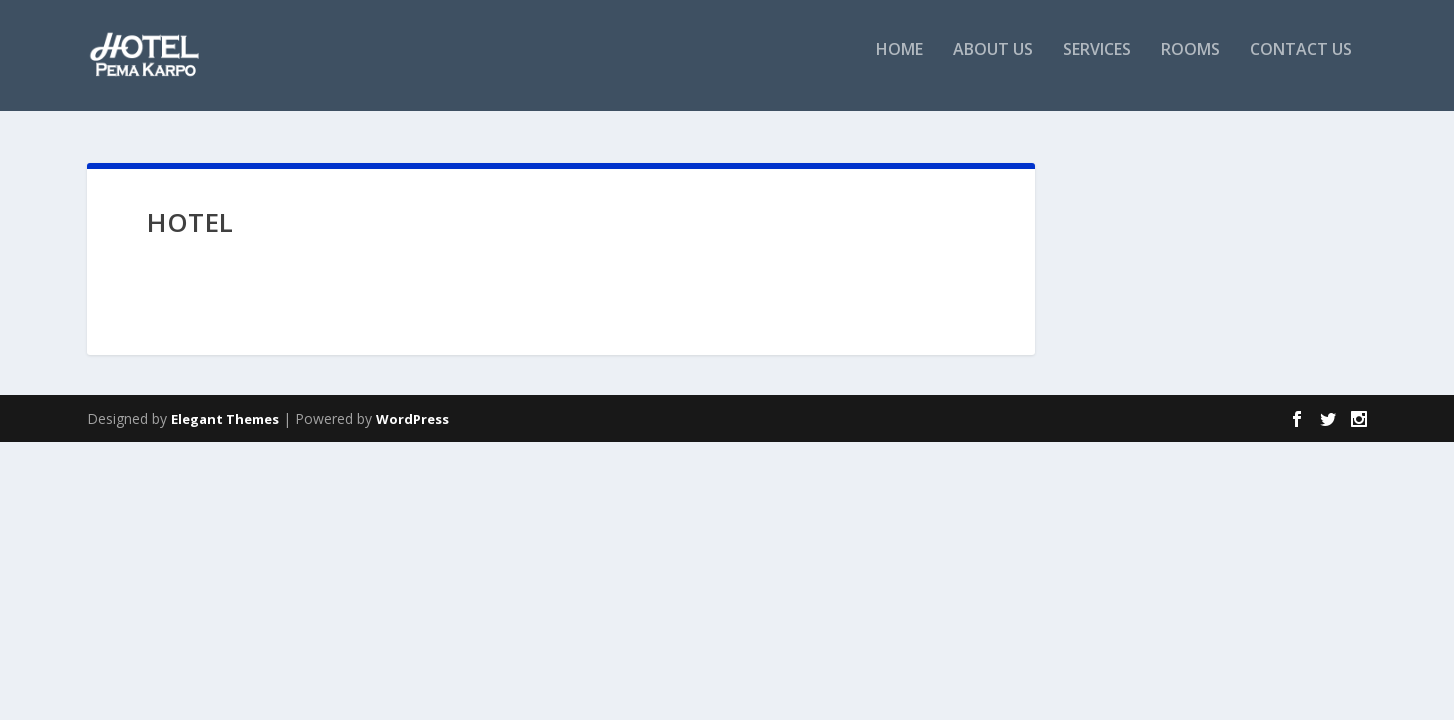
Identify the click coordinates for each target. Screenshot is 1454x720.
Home (899, 63)
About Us (993, 63)
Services (1097, 63)
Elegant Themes (225, 419)
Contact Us (1301, 63)
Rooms (1190, 63)
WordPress (412, 419)
